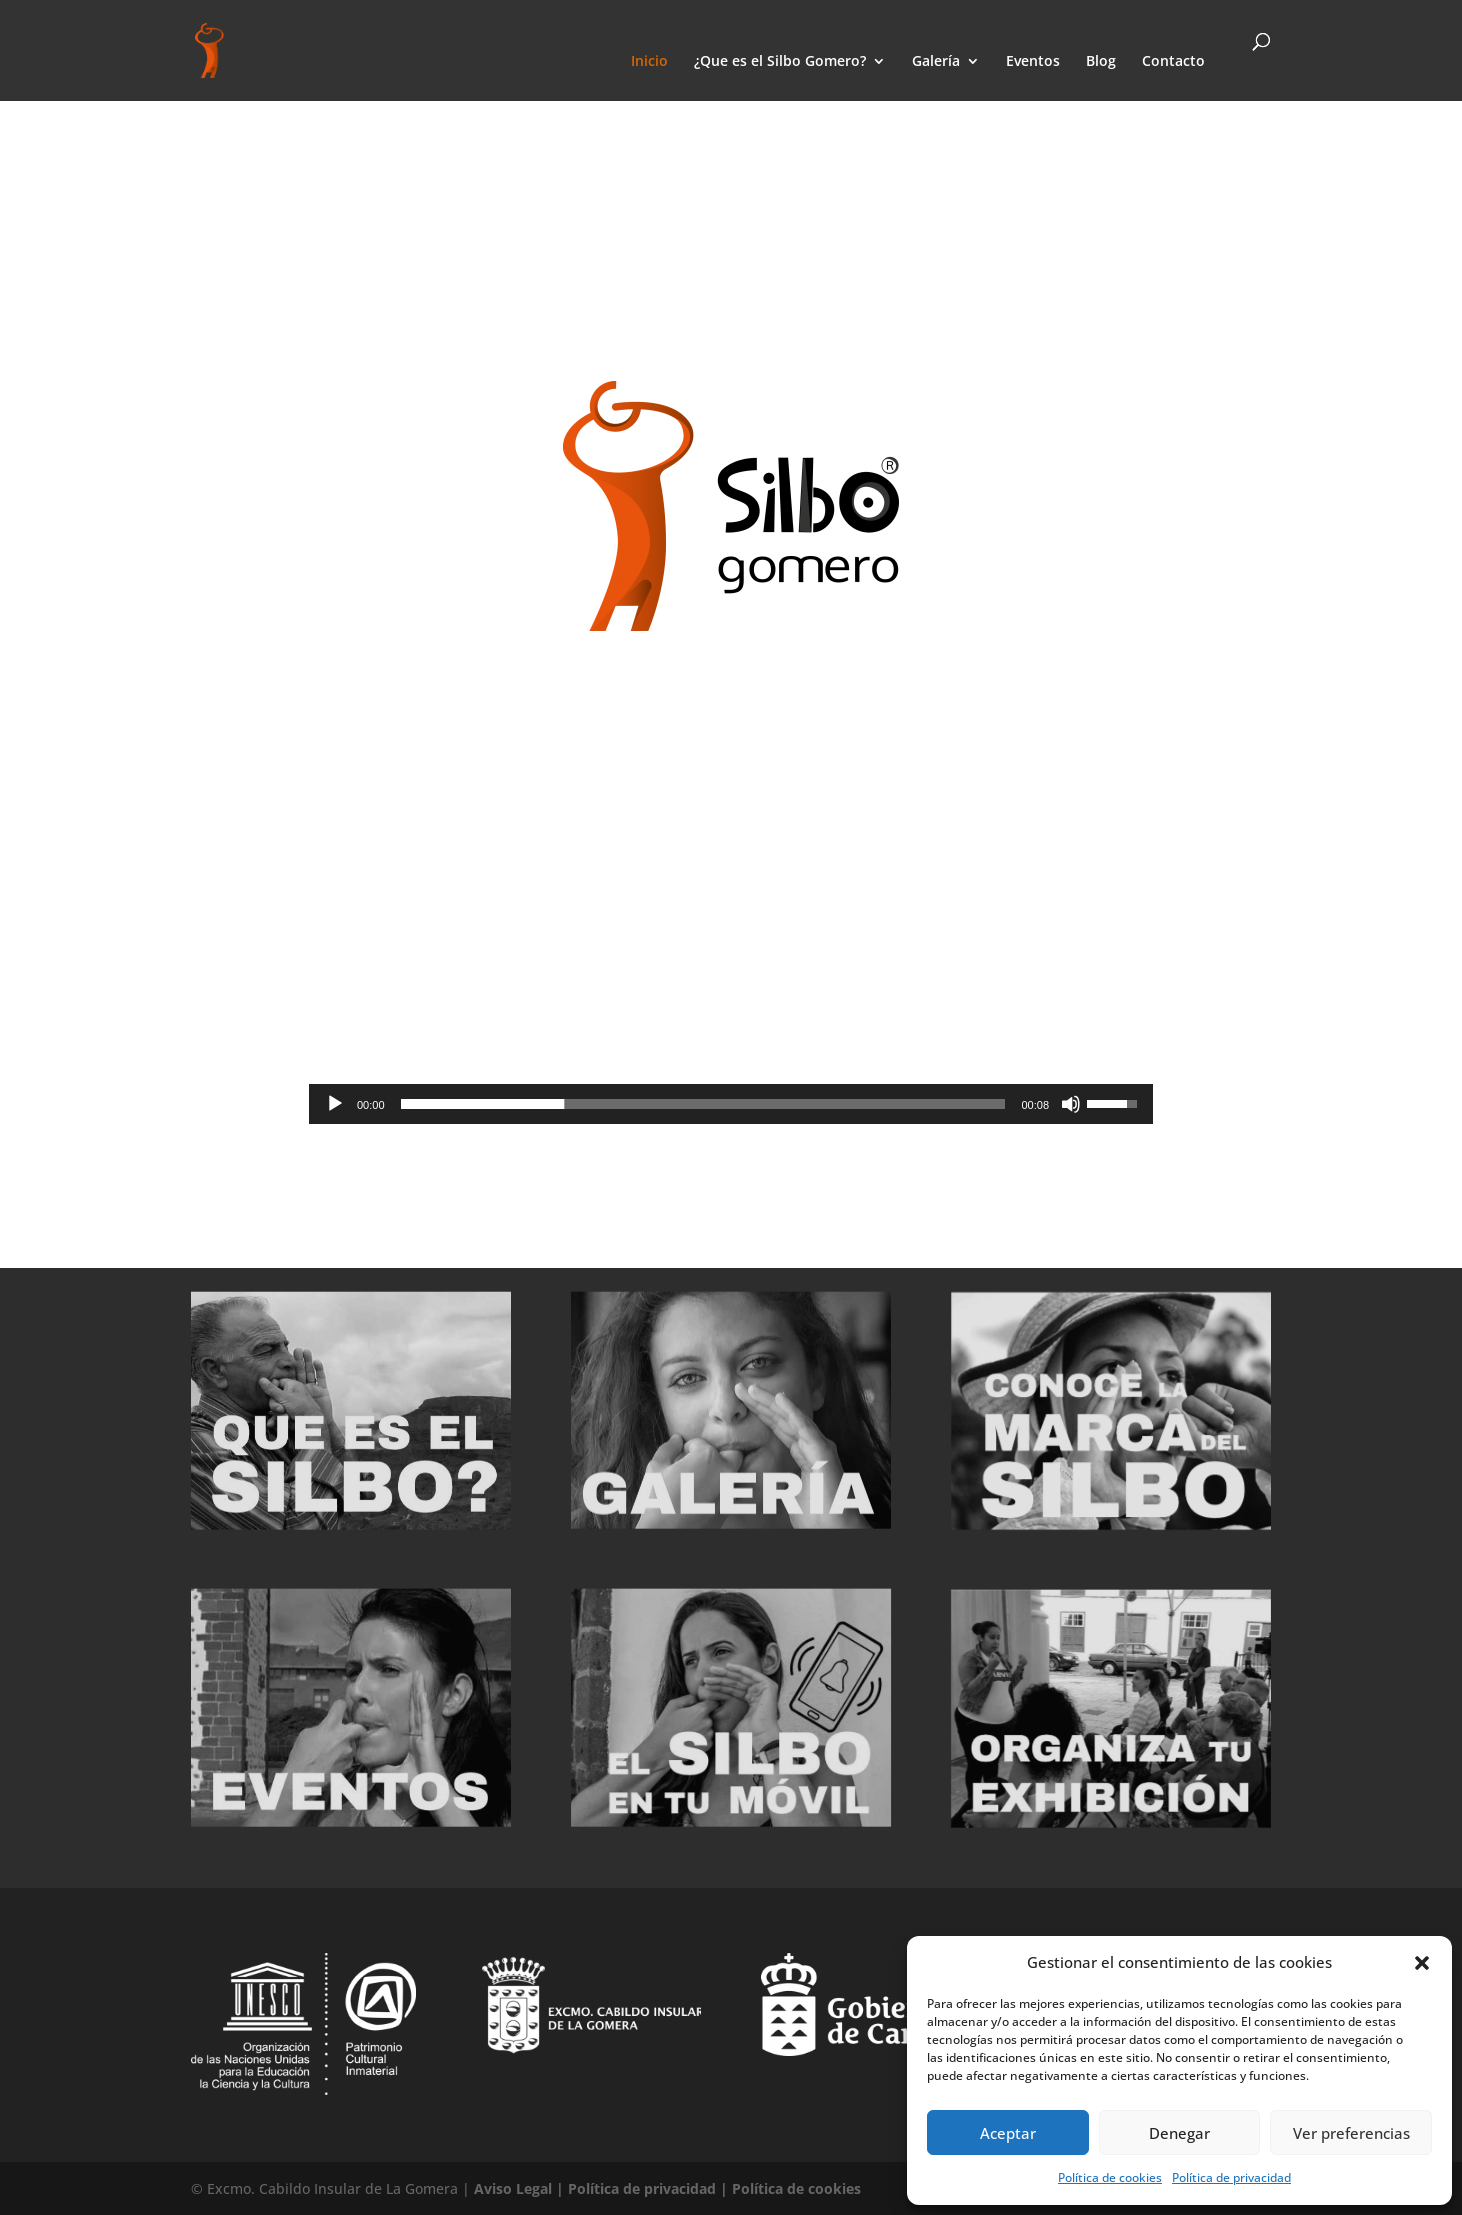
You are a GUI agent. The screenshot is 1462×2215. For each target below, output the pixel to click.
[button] (1422, 1963)
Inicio (649, 62)
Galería (936, 62)
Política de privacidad (1231, 2177)
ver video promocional (723, 1168)
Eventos (1033, 62)
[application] (731, 1104)
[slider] (703, 1104)
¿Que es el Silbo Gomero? (780, 62)
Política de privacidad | (650, 2188)
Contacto (1173, 62)
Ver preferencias (1351, 2133)
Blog (1101, 62)
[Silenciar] (1071, 1104)
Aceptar (1008, 2133)
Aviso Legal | (521, 2188)
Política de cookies (1110, 2177)
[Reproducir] (335, 1104)
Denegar (1179, 2133)
